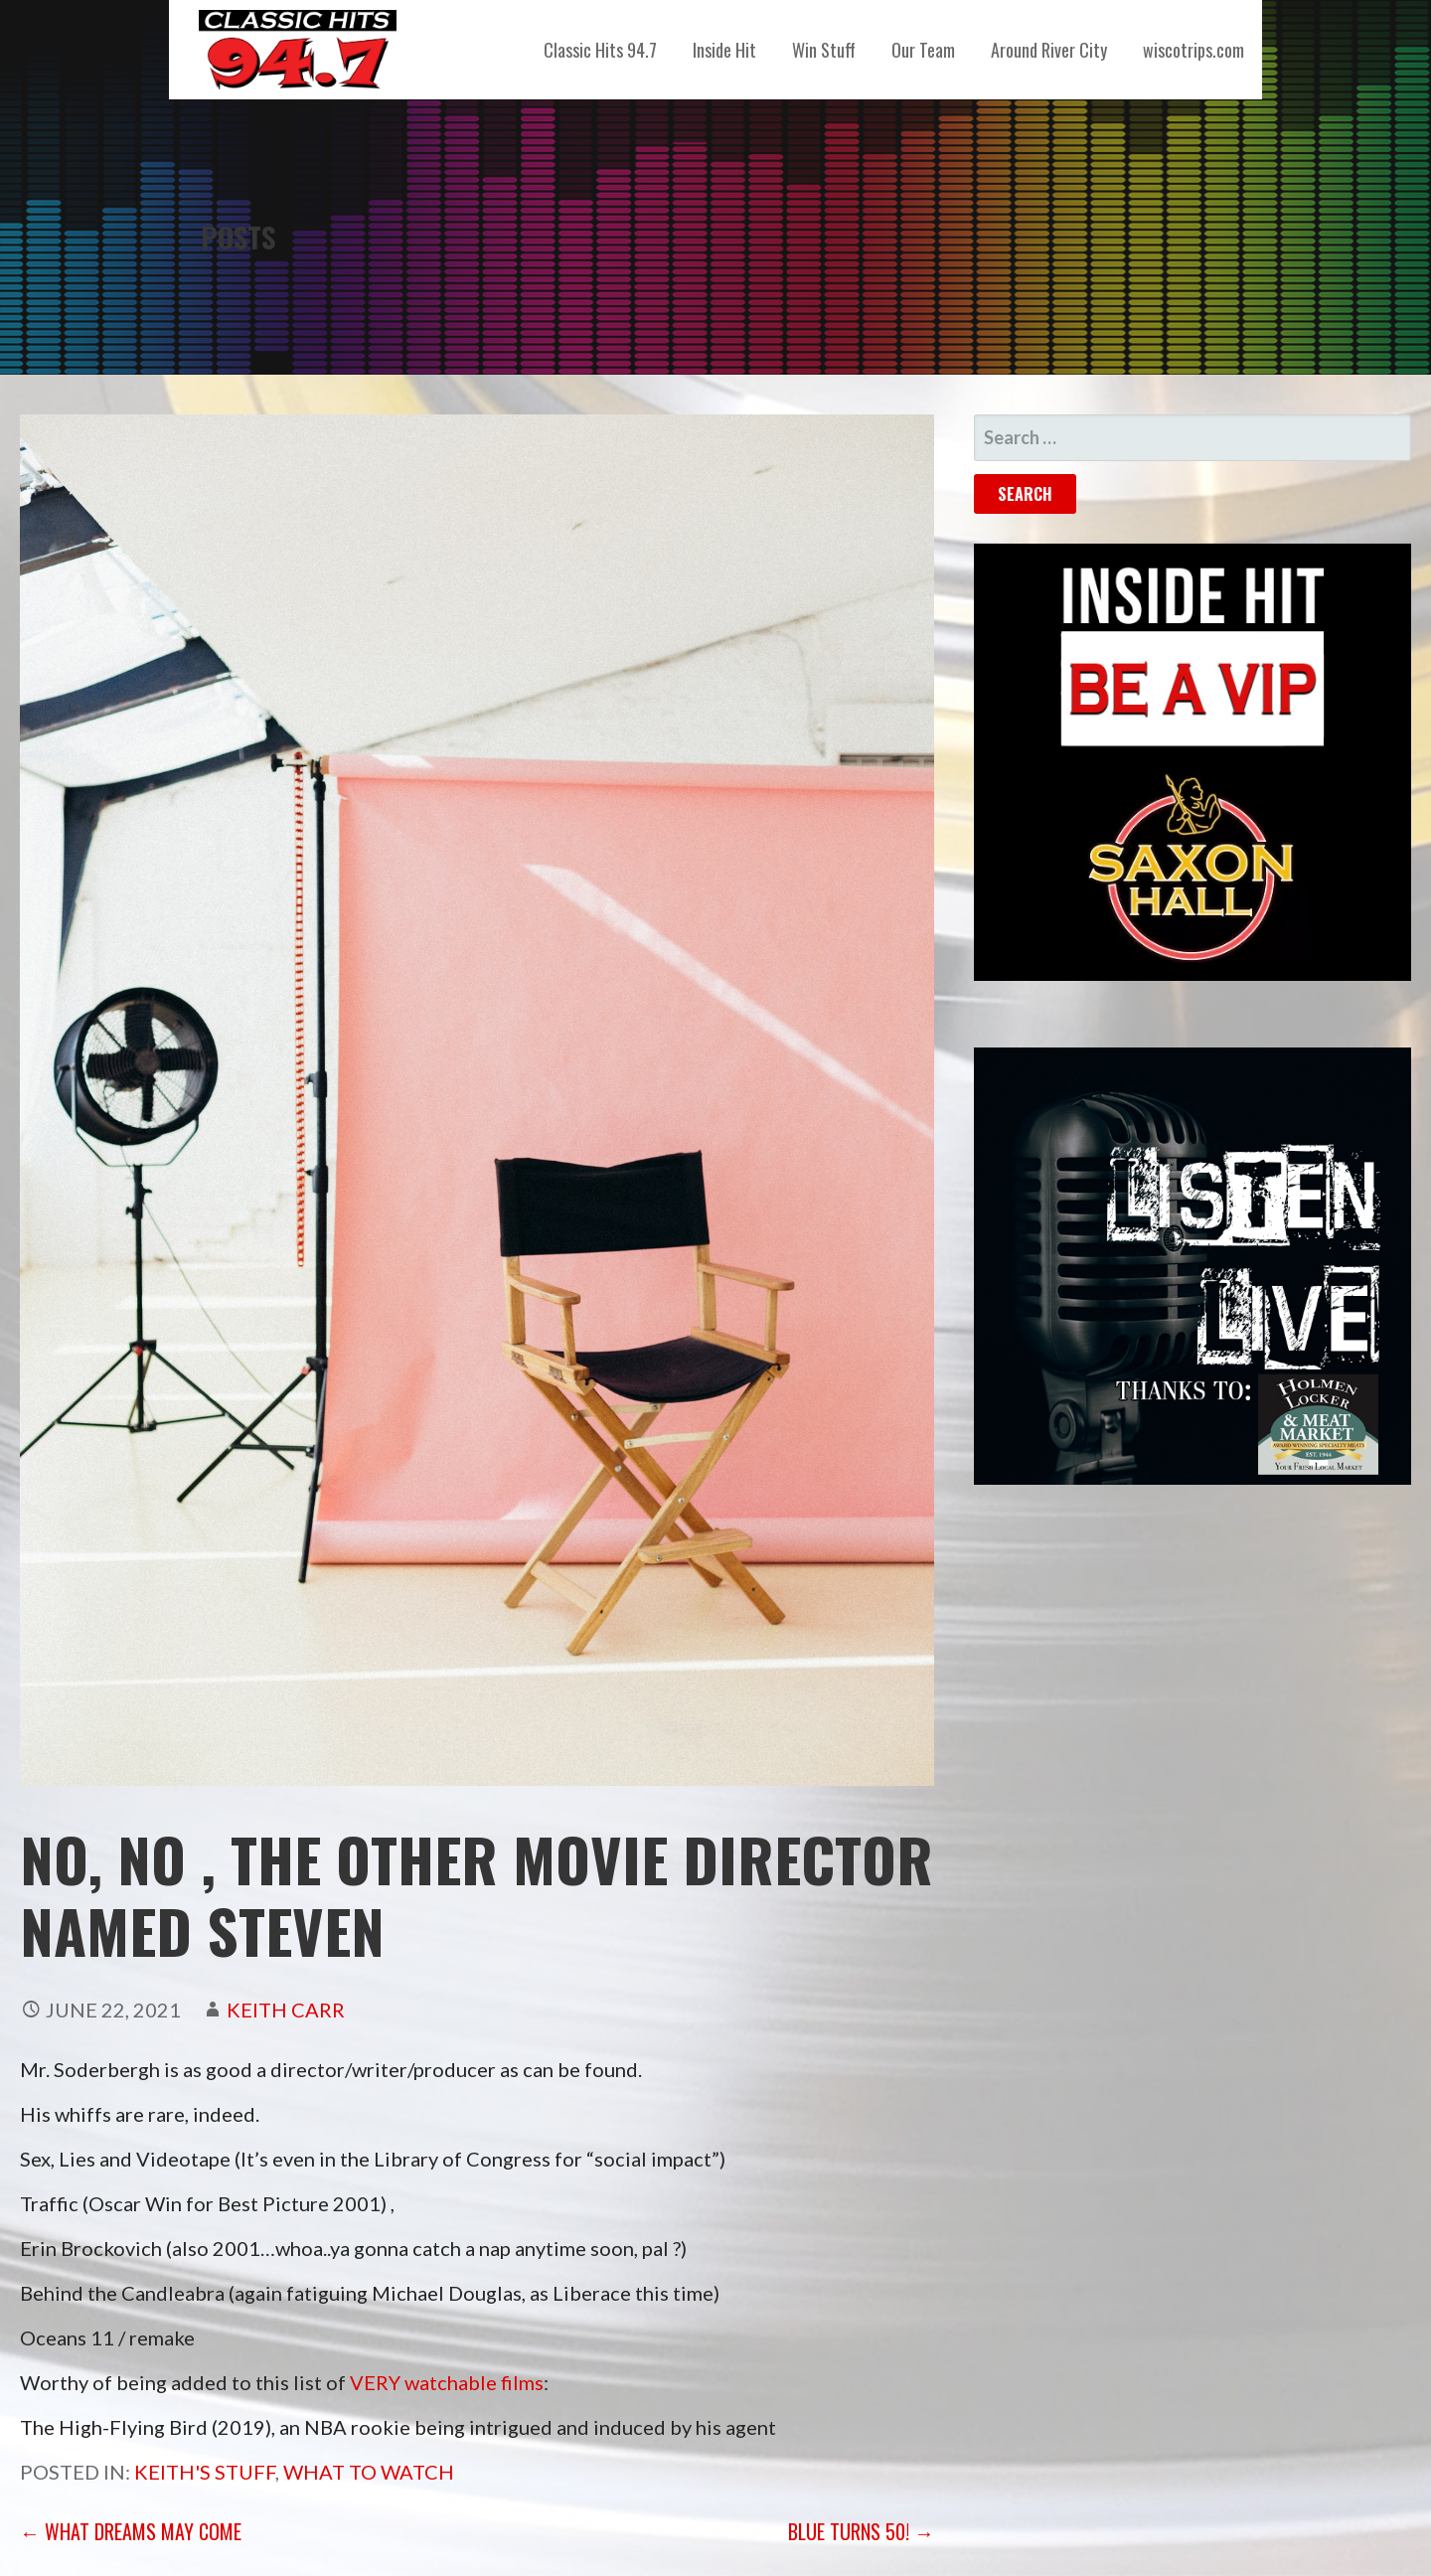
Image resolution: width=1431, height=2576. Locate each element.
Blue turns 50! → (861, 2531)
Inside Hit (724, 50)
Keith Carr (286, 2009)
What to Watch (368, 2472)
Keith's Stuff (204, 2472)
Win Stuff (824, 50)
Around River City (1049, 50)
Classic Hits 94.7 (600, 50)
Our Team (923, 50)
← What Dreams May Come (130, 2531)
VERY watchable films (447, 2382)
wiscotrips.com (1193, 50)
